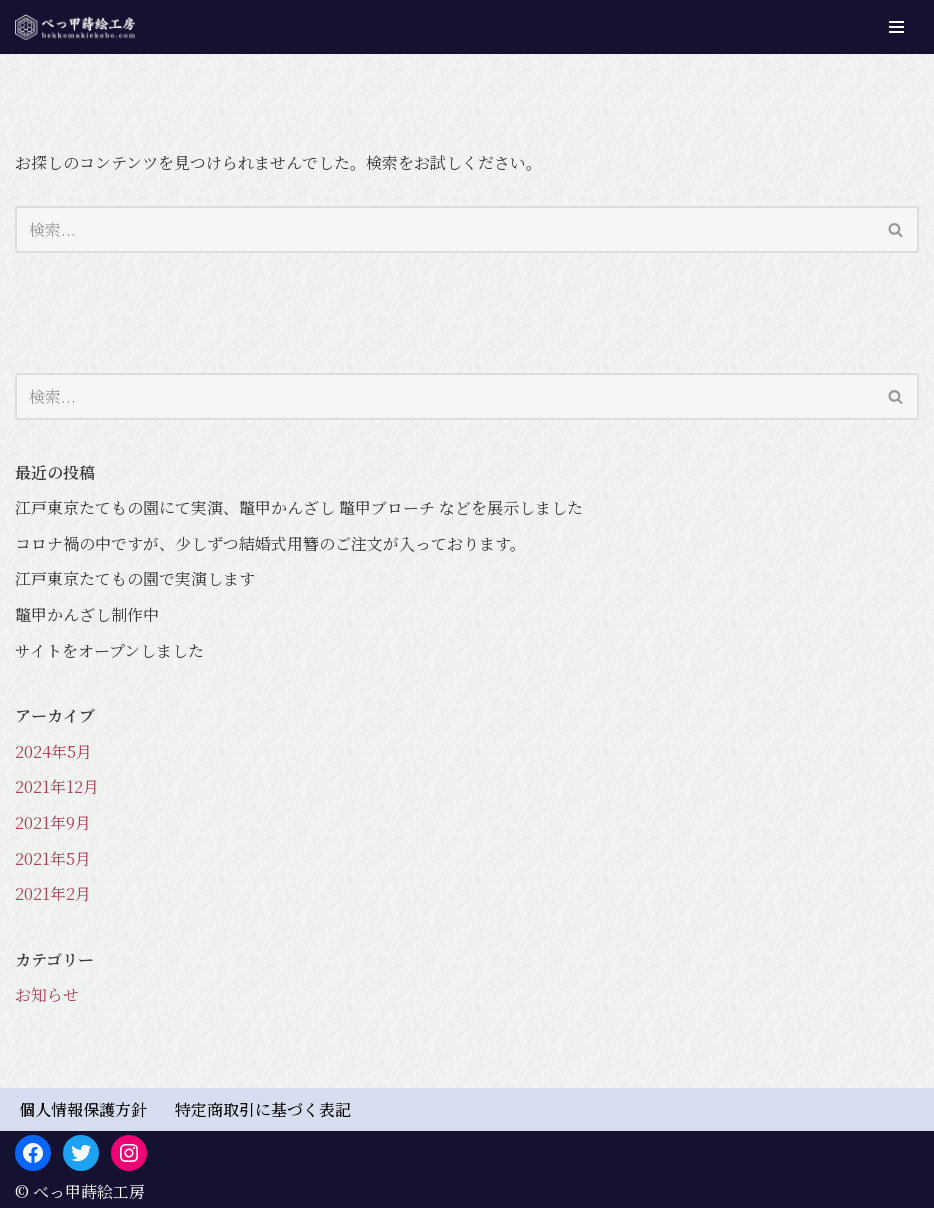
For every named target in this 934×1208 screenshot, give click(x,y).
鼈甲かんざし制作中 (87, 614)
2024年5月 (53, 751)
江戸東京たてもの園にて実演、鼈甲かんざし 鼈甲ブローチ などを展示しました (299, 507)
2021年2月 (53, 893)
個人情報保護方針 (83, 1109)
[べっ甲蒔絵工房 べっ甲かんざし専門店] (75, 27)
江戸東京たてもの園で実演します (135, 578)
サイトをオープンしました (109, 650)
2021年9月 (53, 822)
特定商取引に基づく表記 (263, 1109)
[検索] (444, 229)
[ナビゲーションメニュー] (896, 27)
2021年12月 (57, 786)
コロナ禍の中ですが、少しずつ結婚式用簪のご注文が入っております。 (270, 543)
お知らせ (47, 994)
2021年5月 (53, 858)
